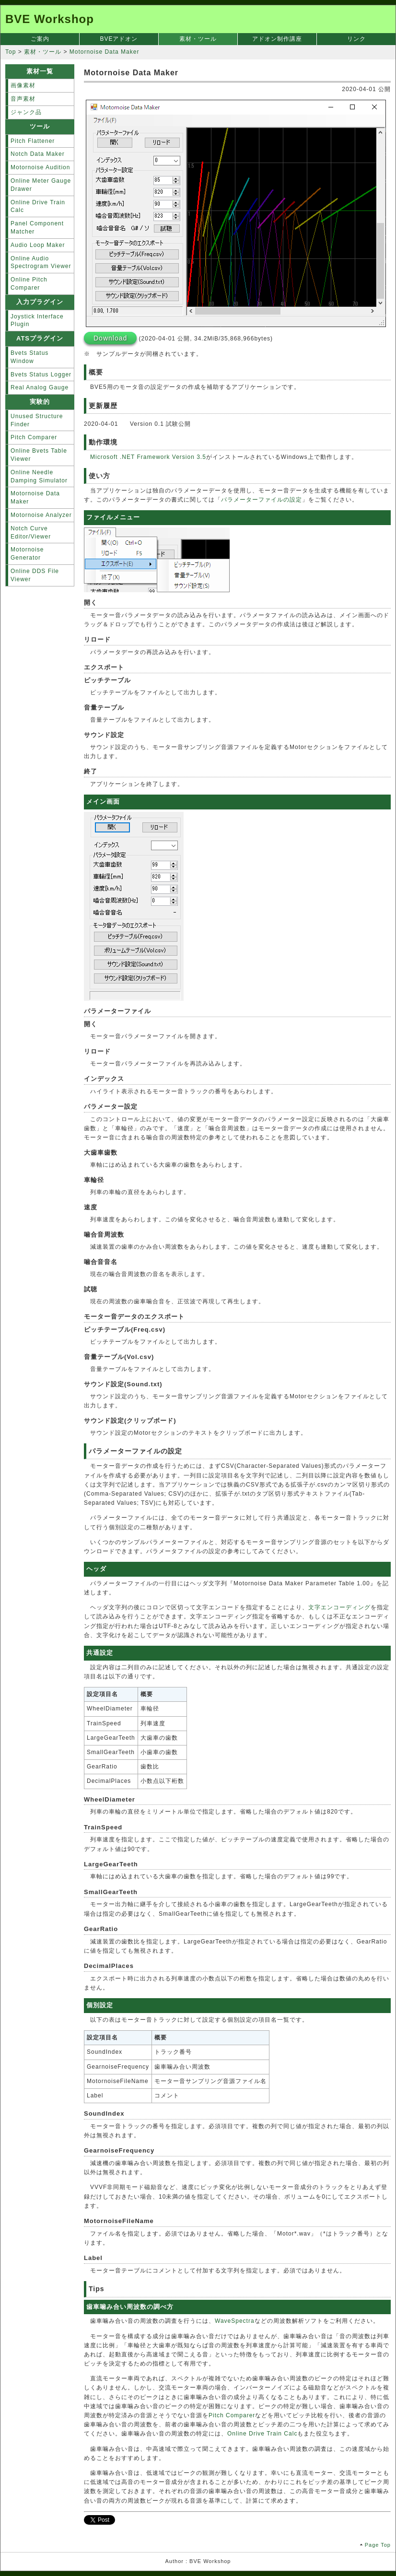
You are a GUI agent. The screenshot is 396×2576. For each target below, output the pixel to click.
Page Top (378, 2545)
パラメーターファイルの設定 (261, 499)
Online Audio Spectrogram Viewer (41, 262)
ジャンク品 (26, 112)
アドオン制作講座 (277, 38)
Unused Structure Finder (37, 420)
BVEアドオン (119, 38)
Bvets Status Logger (41, 374)
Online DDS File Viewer (35, 575)
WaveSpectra (235, 2321)
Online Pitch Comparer (29, 283)
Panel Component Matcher (37, 227)
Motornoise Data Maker (35, 497)
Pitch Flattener (33, 141)
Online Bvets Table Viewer (39, 454)
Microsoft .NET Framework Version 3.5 (148, 457)
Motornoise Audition (40, 167)
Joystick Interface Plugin (37, 320)
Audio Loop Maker (38, 245)
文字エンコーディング (339, 1607)
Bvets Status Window (29, 357)
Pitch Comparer (232, 2415)
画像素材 (23, 85)
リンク (356, 38)
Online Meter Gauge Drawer (41, 184)
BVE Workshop (49, 18)
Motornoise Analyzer (41, 515)
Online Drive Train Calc (262, 2433)
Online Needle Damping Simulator (39, 476)
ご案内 (40, 38)
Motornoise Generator (27, 553)
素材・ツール (198, 38)
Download (110, 338)
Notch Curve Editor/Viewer (31, 532)
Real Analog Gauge (40, 387)
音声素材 (23, 98)
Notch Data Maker (38, 154)
